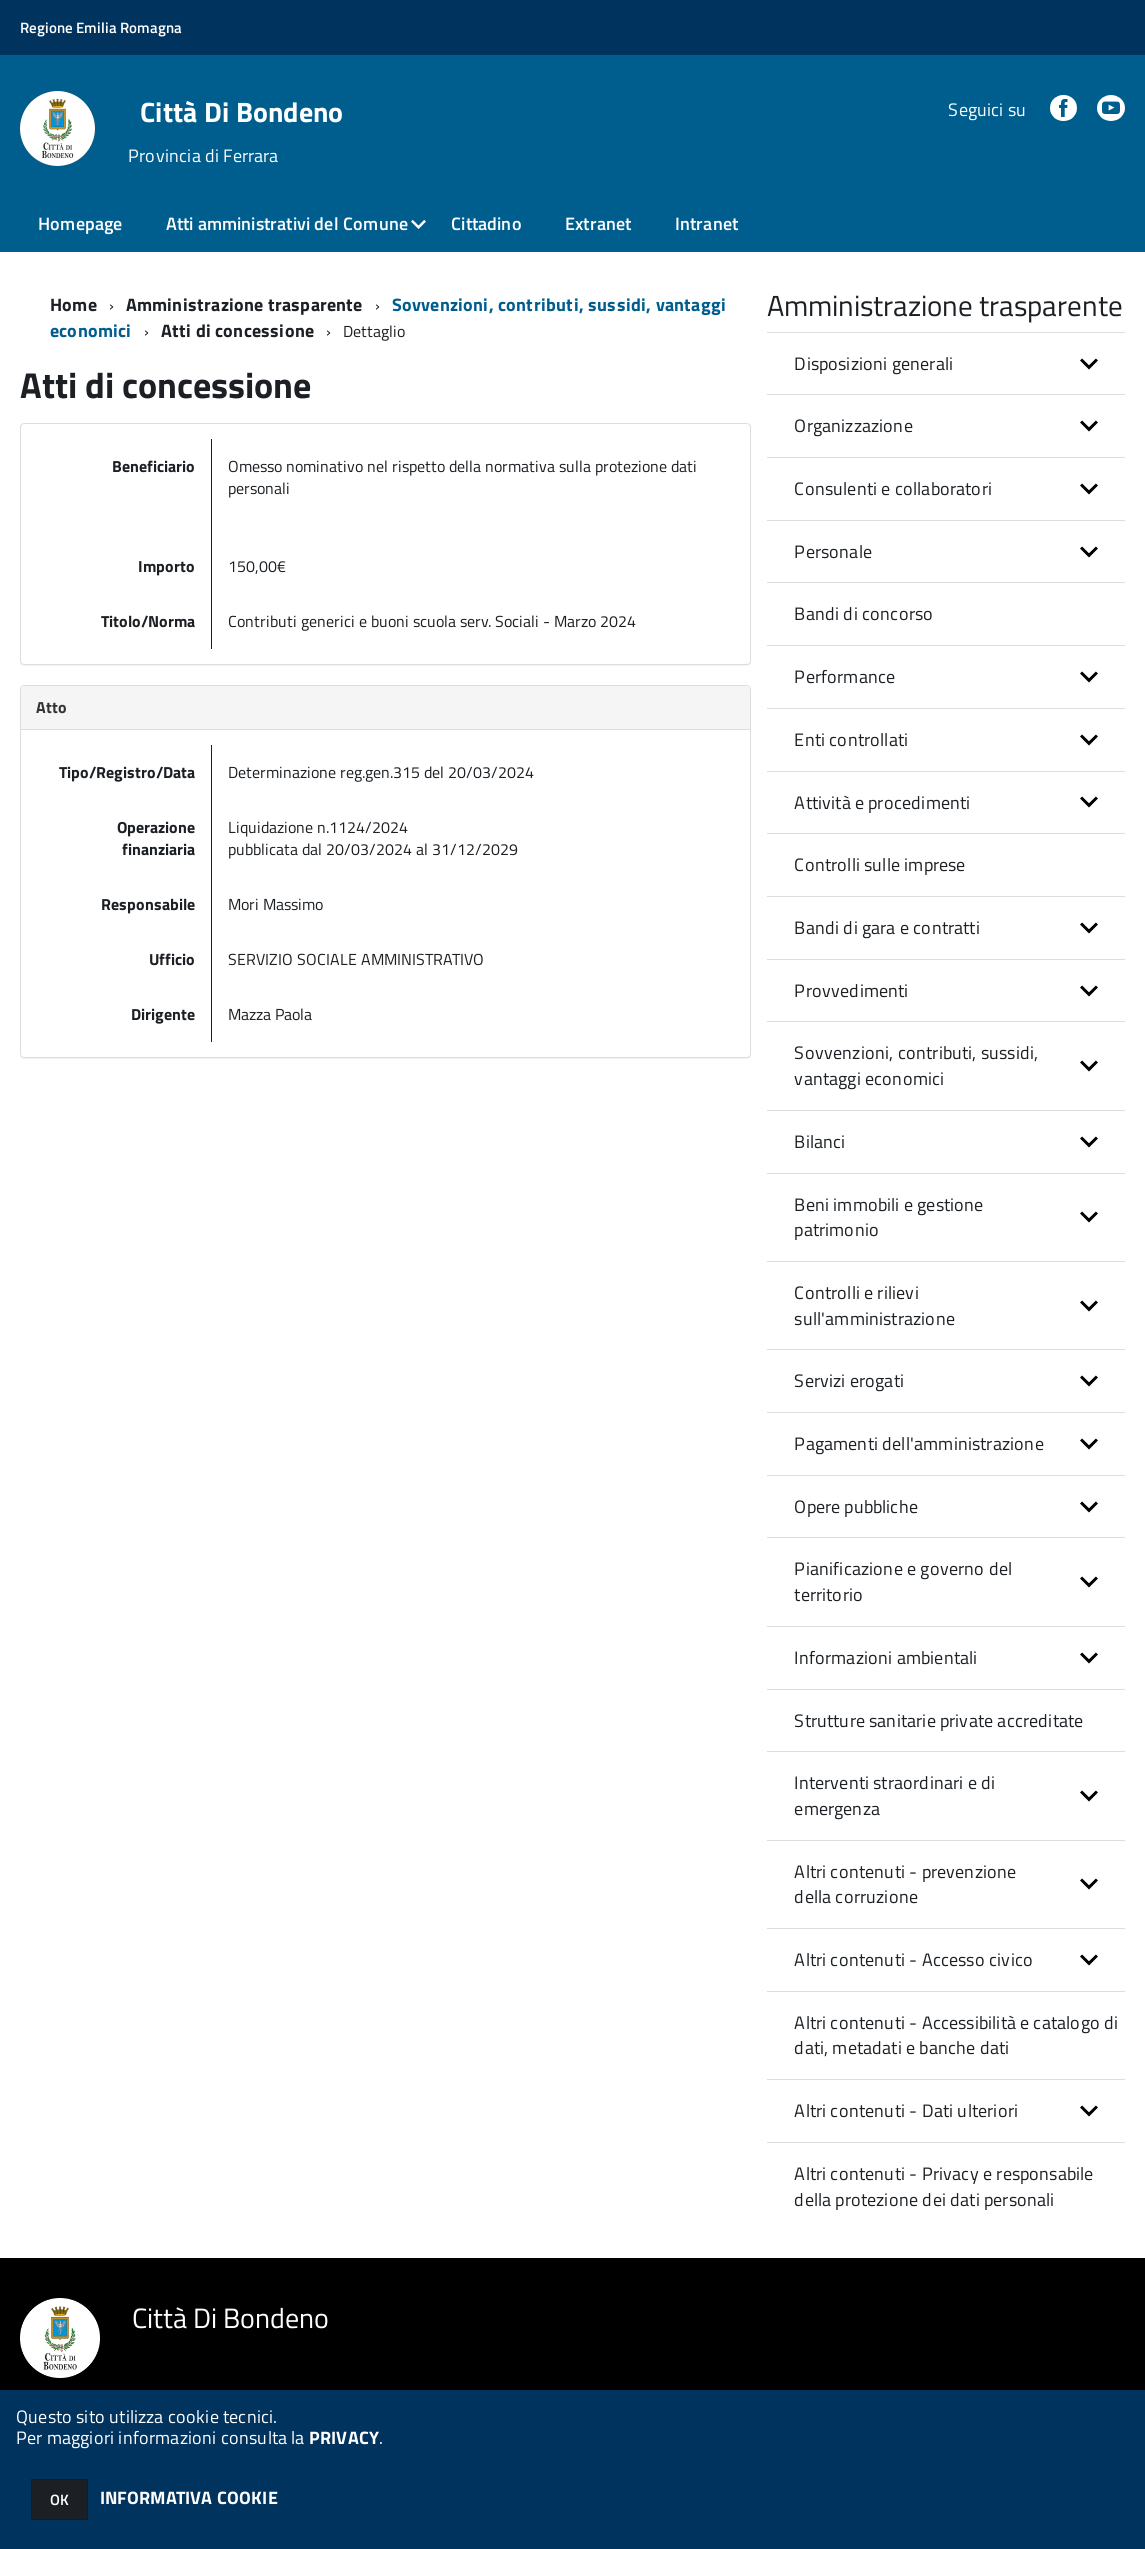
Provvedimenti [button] (851, 990)
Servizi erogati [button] (849, 1380)
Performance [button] (844, 676)
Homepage (80, 223)
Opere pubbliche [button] (856, 1506)
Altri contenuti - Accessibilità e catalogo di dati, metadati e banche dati (956, 2035)
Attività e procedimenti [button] (882, 802)
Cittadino (486, 223)
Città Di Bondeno (241, 112)
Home (73, 304)
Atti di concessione (237, 330)
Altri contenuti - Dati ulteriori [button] (906, 2110)
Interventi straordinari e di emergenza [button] (894, 1795)
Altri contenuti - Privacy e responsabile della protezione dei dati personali (943, 2186)
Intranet (706, 223)
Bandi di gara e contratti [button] (887, 927)
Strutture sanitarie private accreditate (938, 1720)
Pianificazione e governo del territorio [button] (903, 1581)
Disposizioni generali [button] (873, 363)
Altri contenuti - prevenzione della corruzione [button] (905, 1884)
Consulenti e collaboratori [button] (893, 488)
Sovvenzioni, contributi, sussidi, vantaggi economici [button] (916, 1065)
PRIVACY (344, 2437)
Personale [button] (833, 551)
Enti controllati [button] (851, 739)
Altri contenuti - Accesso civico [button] (913, 1959)
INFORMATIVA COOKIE (189, 2497)
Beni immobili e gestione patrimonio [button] (888, 1217)
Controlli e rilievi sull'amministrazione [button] (874, 1305)
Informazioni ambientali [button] (885, 1657)
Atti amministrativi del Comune (287, 223)
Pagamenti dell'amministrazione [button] (918, 1443)
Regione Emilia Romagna (101, 27)
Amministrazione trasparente (244, 304)
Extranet (598, 223)
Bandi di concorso (863, 613)
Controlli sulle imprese (879, 864)
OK (59, 2499)
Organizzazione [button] (853, 425)
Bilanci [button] (819, 1141)
